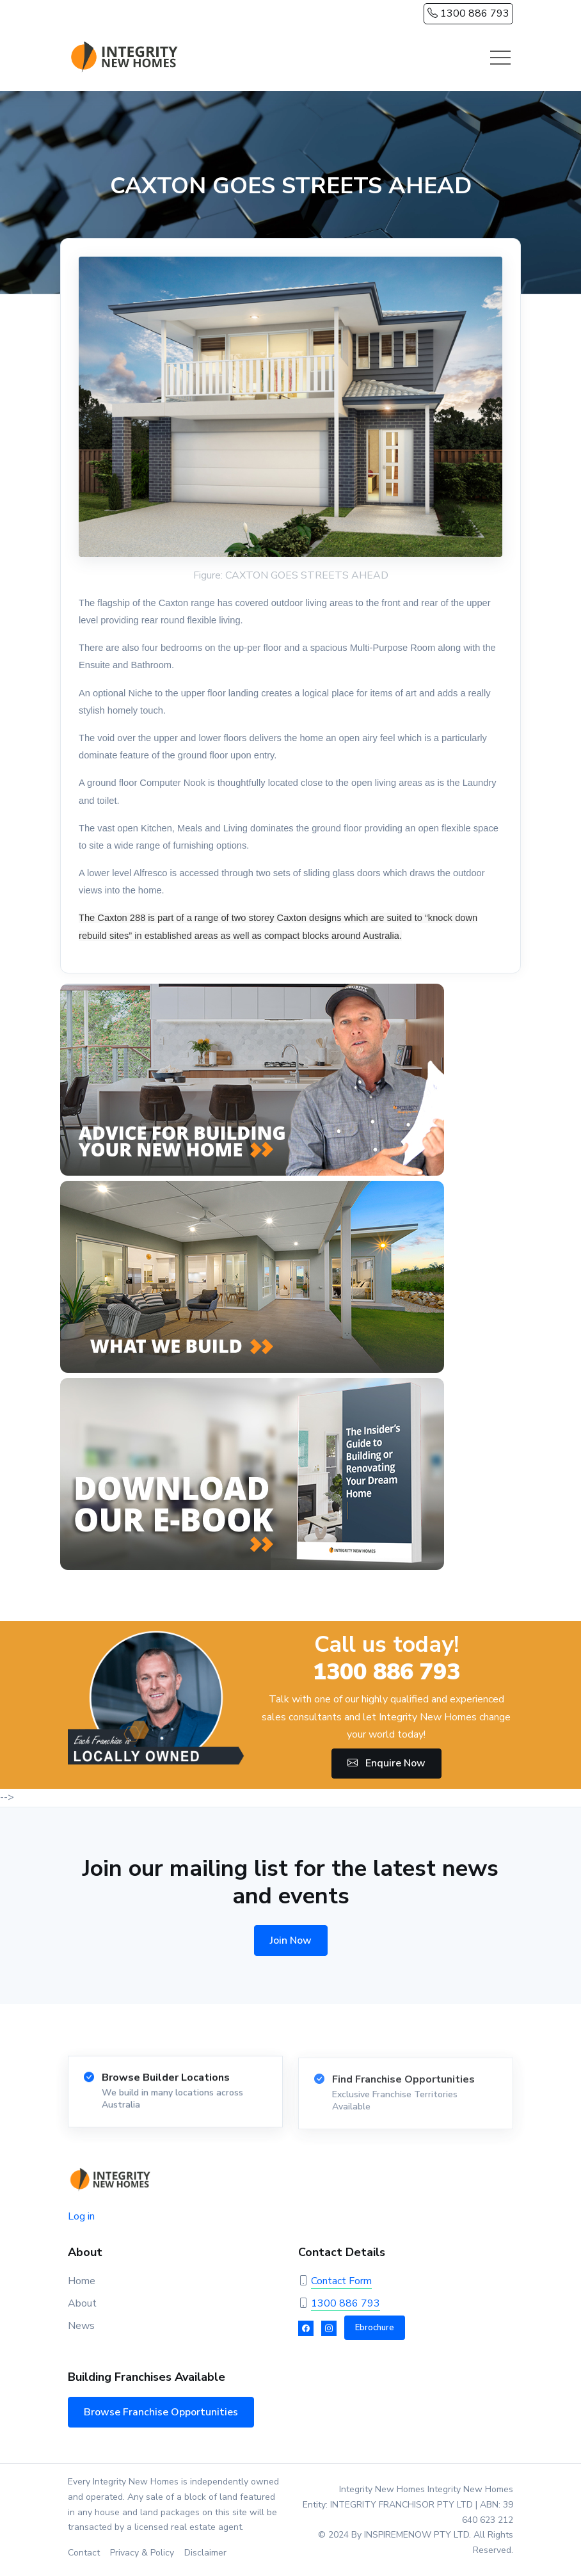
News (81, 2326)
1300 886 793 (468, 13)
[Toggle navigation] (500, 57)
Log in (81, 2216)
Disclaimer (205, 2553)
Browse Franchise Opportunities (161, 2412)
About (82, 2303)
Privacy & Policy (142, 2553)
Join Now (291, 1940)
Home (81, 2281)
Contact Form (341, 2281)
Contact (84, 2553)
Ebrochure (374, 2327)
